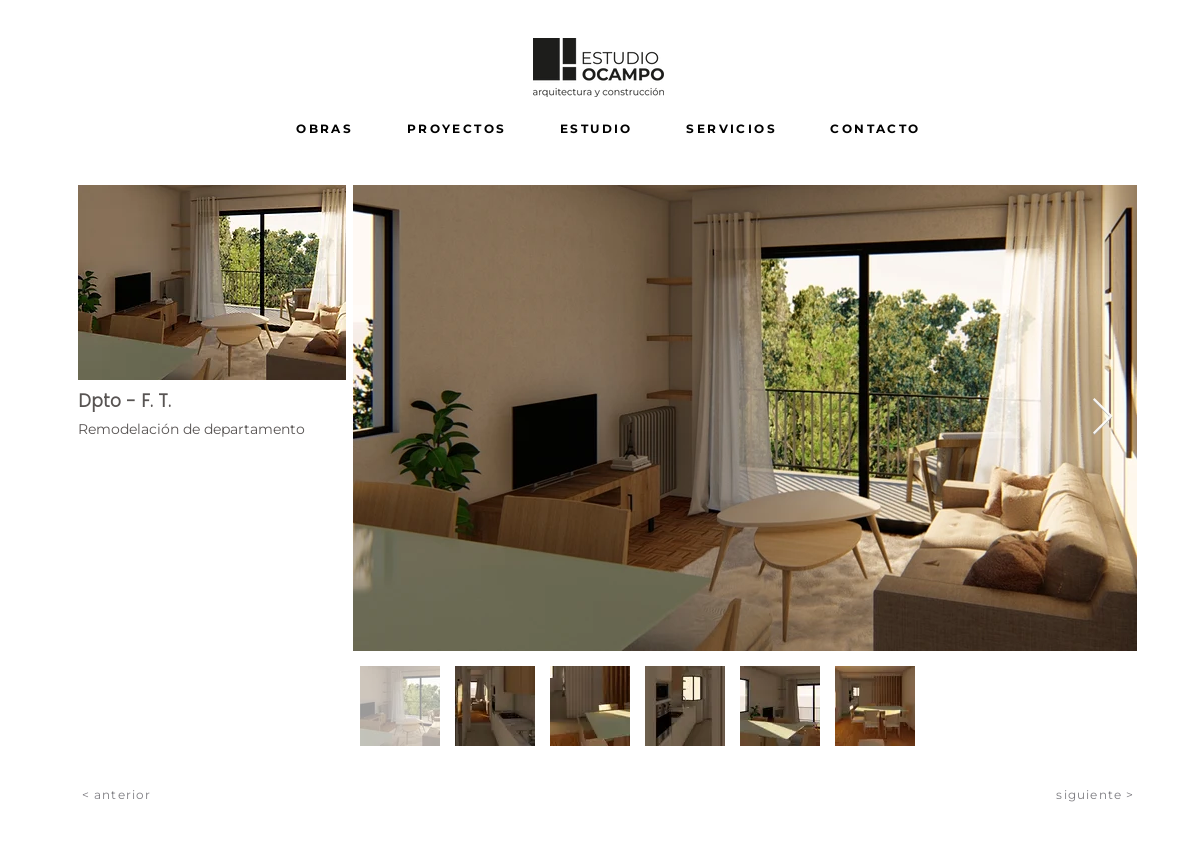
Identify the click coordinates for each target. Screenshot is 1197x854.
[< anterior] (118, 794)
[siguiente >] (1097, 794)
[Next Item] (1102, 417)
